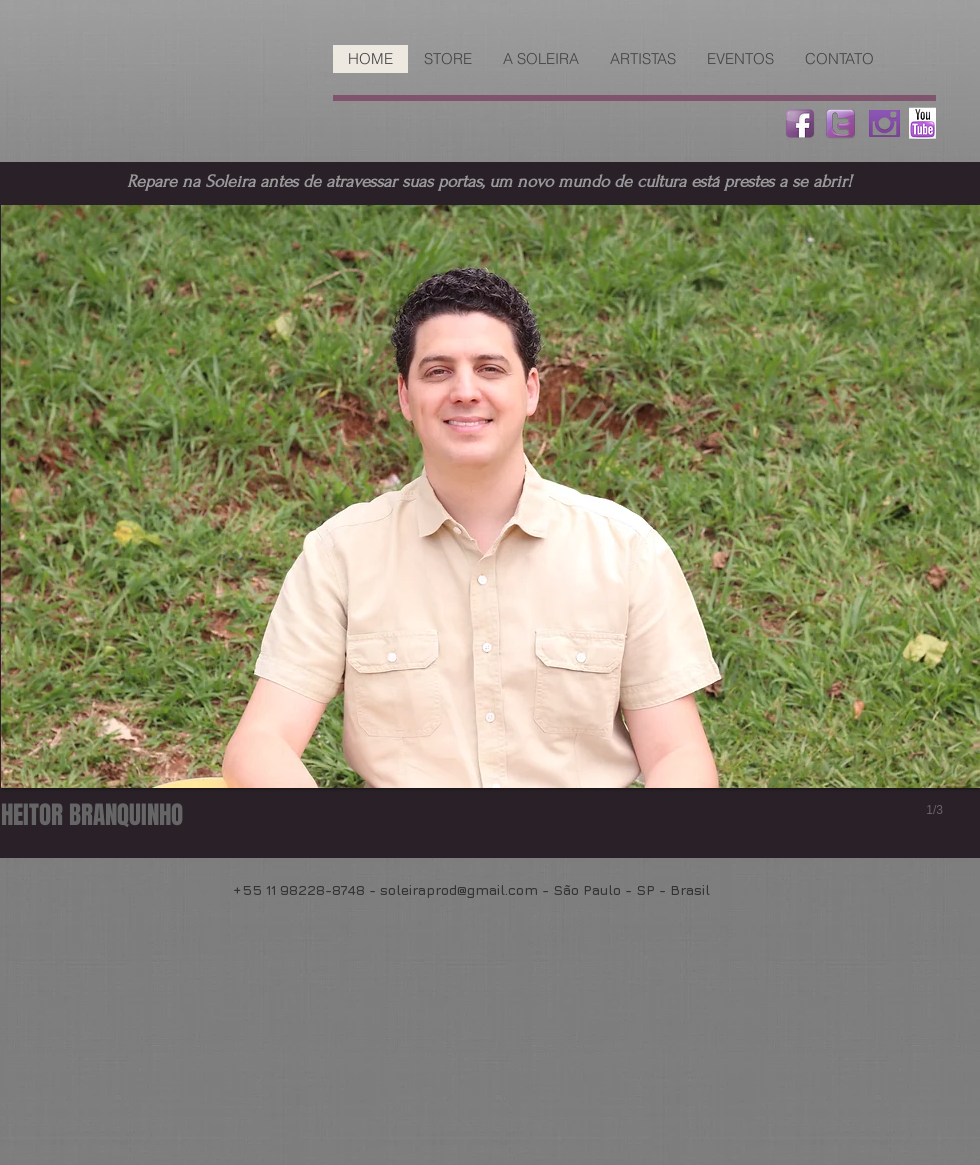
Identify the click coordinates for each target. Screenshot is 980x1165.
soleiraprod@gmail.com (459, 889)
